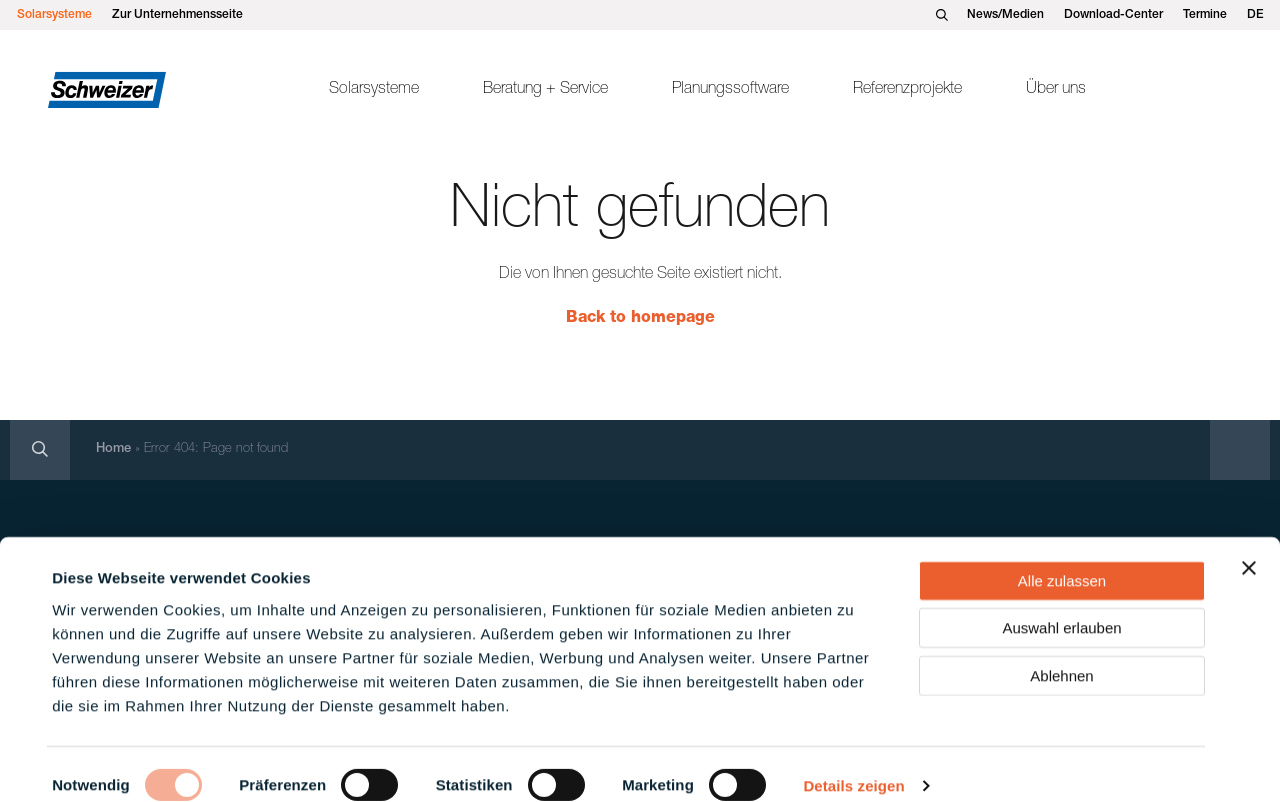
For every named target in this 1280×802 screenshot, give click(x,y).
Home (113, 449)
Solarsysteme (54, 15)
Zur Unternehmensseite (177, 15)
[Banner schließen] (1249, 544)
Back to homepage (640, 319)
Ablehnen (1061, 651)
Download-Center (1113, 15)
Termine (1205, 15)
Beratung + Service (545, 90)
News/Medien (1005, 15)
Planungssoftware (730, 90)
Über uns (1056, 90)
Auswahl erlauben (1061, 604)
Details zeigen (853, 762)
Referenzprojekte (907, 90)
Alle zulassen (1062, 556)
